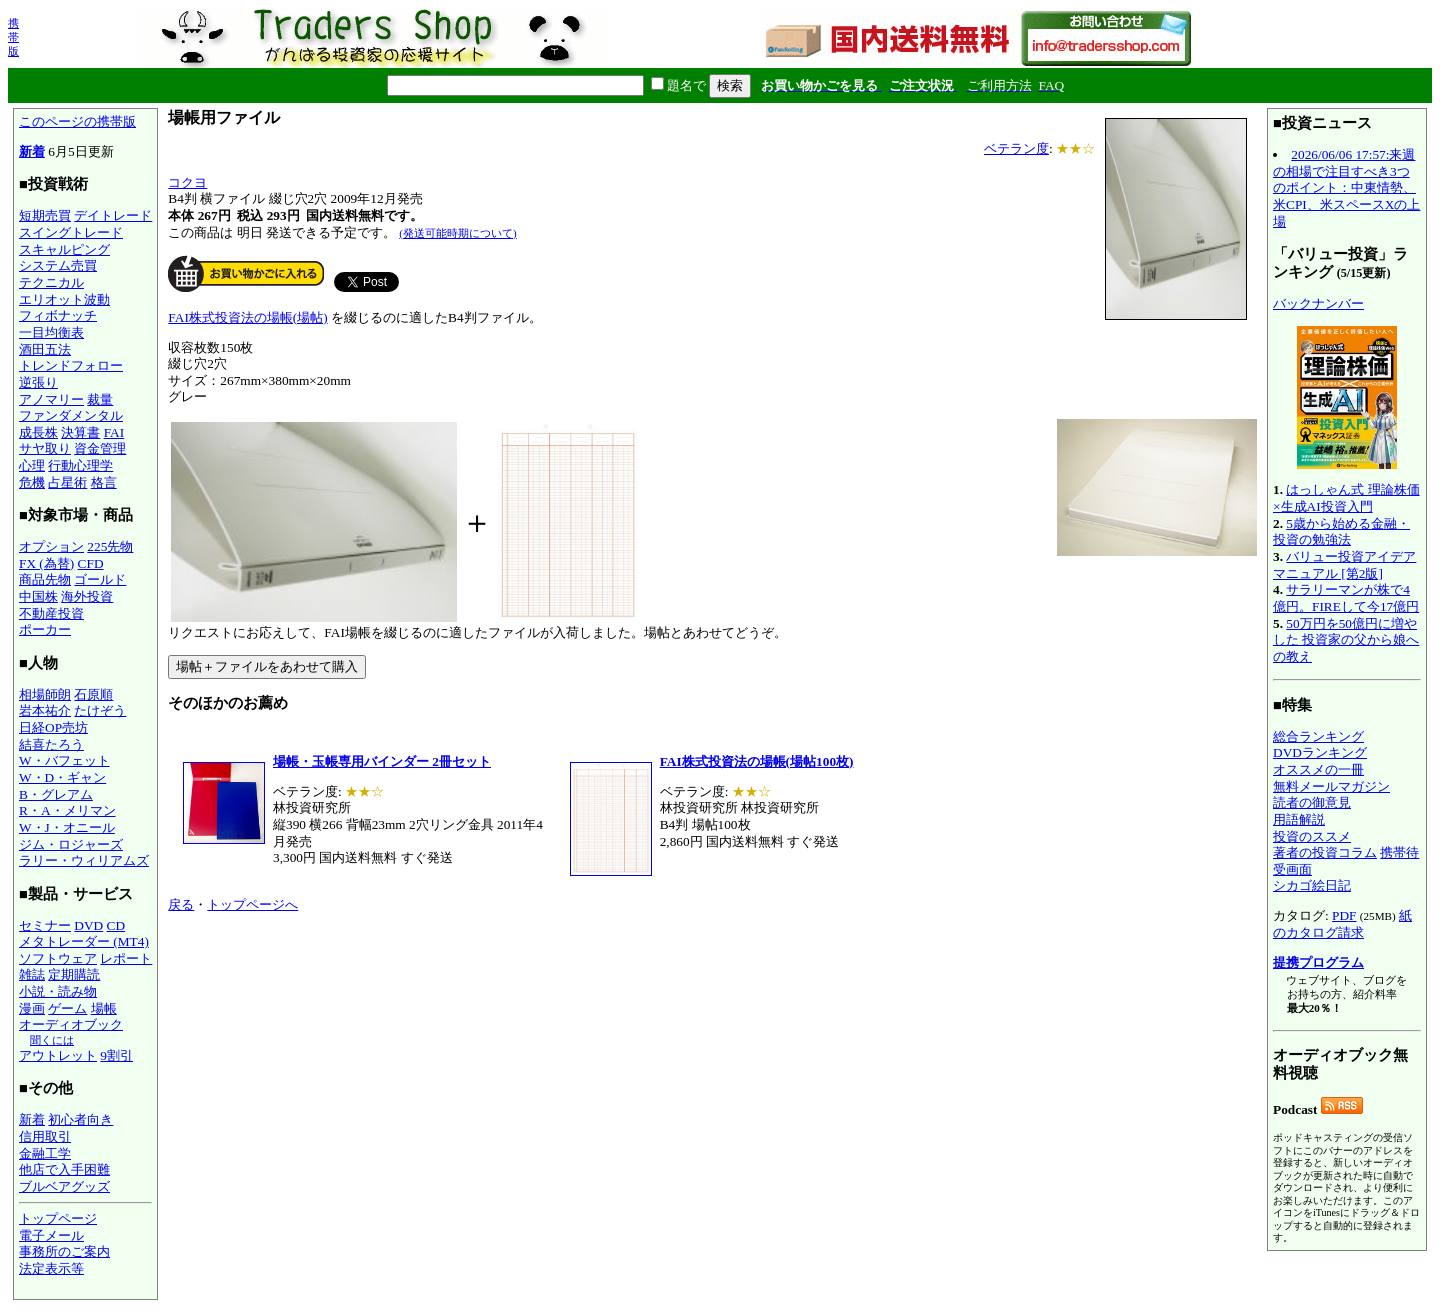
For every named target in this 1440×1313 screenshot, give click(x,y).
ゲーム (67, 1008)
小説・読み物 (58, 991)
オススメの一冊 (1318, 769)
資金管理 (100, 448)
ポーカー (45, 629)
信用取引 (45, 1136)
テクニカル (51, 282)
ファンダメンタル (71, 415)
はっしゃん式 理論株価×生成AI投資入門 (1346, 498)
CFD (91, 563)
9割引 (116, 1055)
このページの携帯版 (77, 121)
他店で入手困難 (64, 1169)
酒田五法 (45, 349)
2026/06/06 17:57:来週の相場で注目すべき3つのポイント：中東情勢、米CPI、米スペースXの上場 (1346, 188)
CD (116, 925)
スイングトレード (71, 232)
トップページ (58, 1218)
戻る (181, 904)
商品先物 (45, 579)
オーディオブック (71, 1024)
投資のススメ (1312, 836)
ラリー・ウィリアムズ (84, 860)
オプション (51, 546)
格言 (104, 482)
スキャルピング (64, 249)
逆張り (38, 382)
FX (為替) (46, 563)
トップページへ (252, 904)
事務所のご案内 (64, 1251)
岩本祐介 (45, 710)
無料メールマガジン (1331, 786)
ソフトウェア (58, 958)
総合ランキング (1318, 736)
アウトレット (58, 1055)
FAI (114, 432)
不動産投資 (51, 613)
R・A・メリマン (67, 810)
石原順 (93, 694)
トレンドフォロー (71, 365)
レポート (126, 958)
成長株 (38, 432)
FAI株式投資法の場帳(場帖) (247, 317)
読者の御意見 (1312, 802)
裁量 (100, 399)
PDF (1344, 915)
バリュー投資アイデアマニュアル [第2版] (1344, 565)
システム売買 (58, 265)
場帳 (104, 1008)
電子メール (51, 1235)
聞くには (52, 1040)
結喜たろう (51, 744)
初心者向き (80, 1119)
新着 (32, 151)
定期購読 (74, 974)
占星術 (67, 482)
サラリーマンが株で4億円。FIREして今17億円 (1346, 598)
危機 (32, 482)
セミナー (45, 925)
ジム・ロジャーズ (71, 844)
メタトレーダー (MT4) (84, 941)
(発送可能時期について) (457, 233)
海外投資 (87, 596)
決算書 (80, 432)
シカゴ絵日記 (1312, 885)
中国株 (38, 596)
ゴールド (100, 579)
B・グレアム (56, 794)
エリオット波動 (64, 299)
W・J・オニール (67, 827)
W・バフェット (64, 760)
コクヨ (187, 182)
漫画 (32, 1008)
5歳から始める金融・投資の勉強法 (1341, 532)
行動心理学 (80, 465)
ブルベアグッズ (64, 1186)
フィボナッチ (58, 315)
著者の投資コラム (1325, 852)
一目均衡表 (51, 332)
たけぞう (100, 710)
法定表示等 (51, 1268)
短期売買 (45, 215)
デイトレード (113, 215)
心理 (32, 465)
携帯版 (13, 37)
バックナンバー (1318, 303)
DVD (88, 925)
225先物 (110, 546)
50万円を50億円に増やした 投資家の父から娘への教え (1346, 640)
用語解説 (1299, 819)
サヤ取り (45, 448)
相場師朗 (45, 694)
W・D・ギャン (62, 777)
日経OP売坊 (53, 727)
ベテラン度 (1016, 148)
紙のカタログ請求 (1342, 924)
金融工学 (45, 1153)
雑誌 (32, 974)
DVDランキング (1320, 752)
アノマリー (51, 399)
